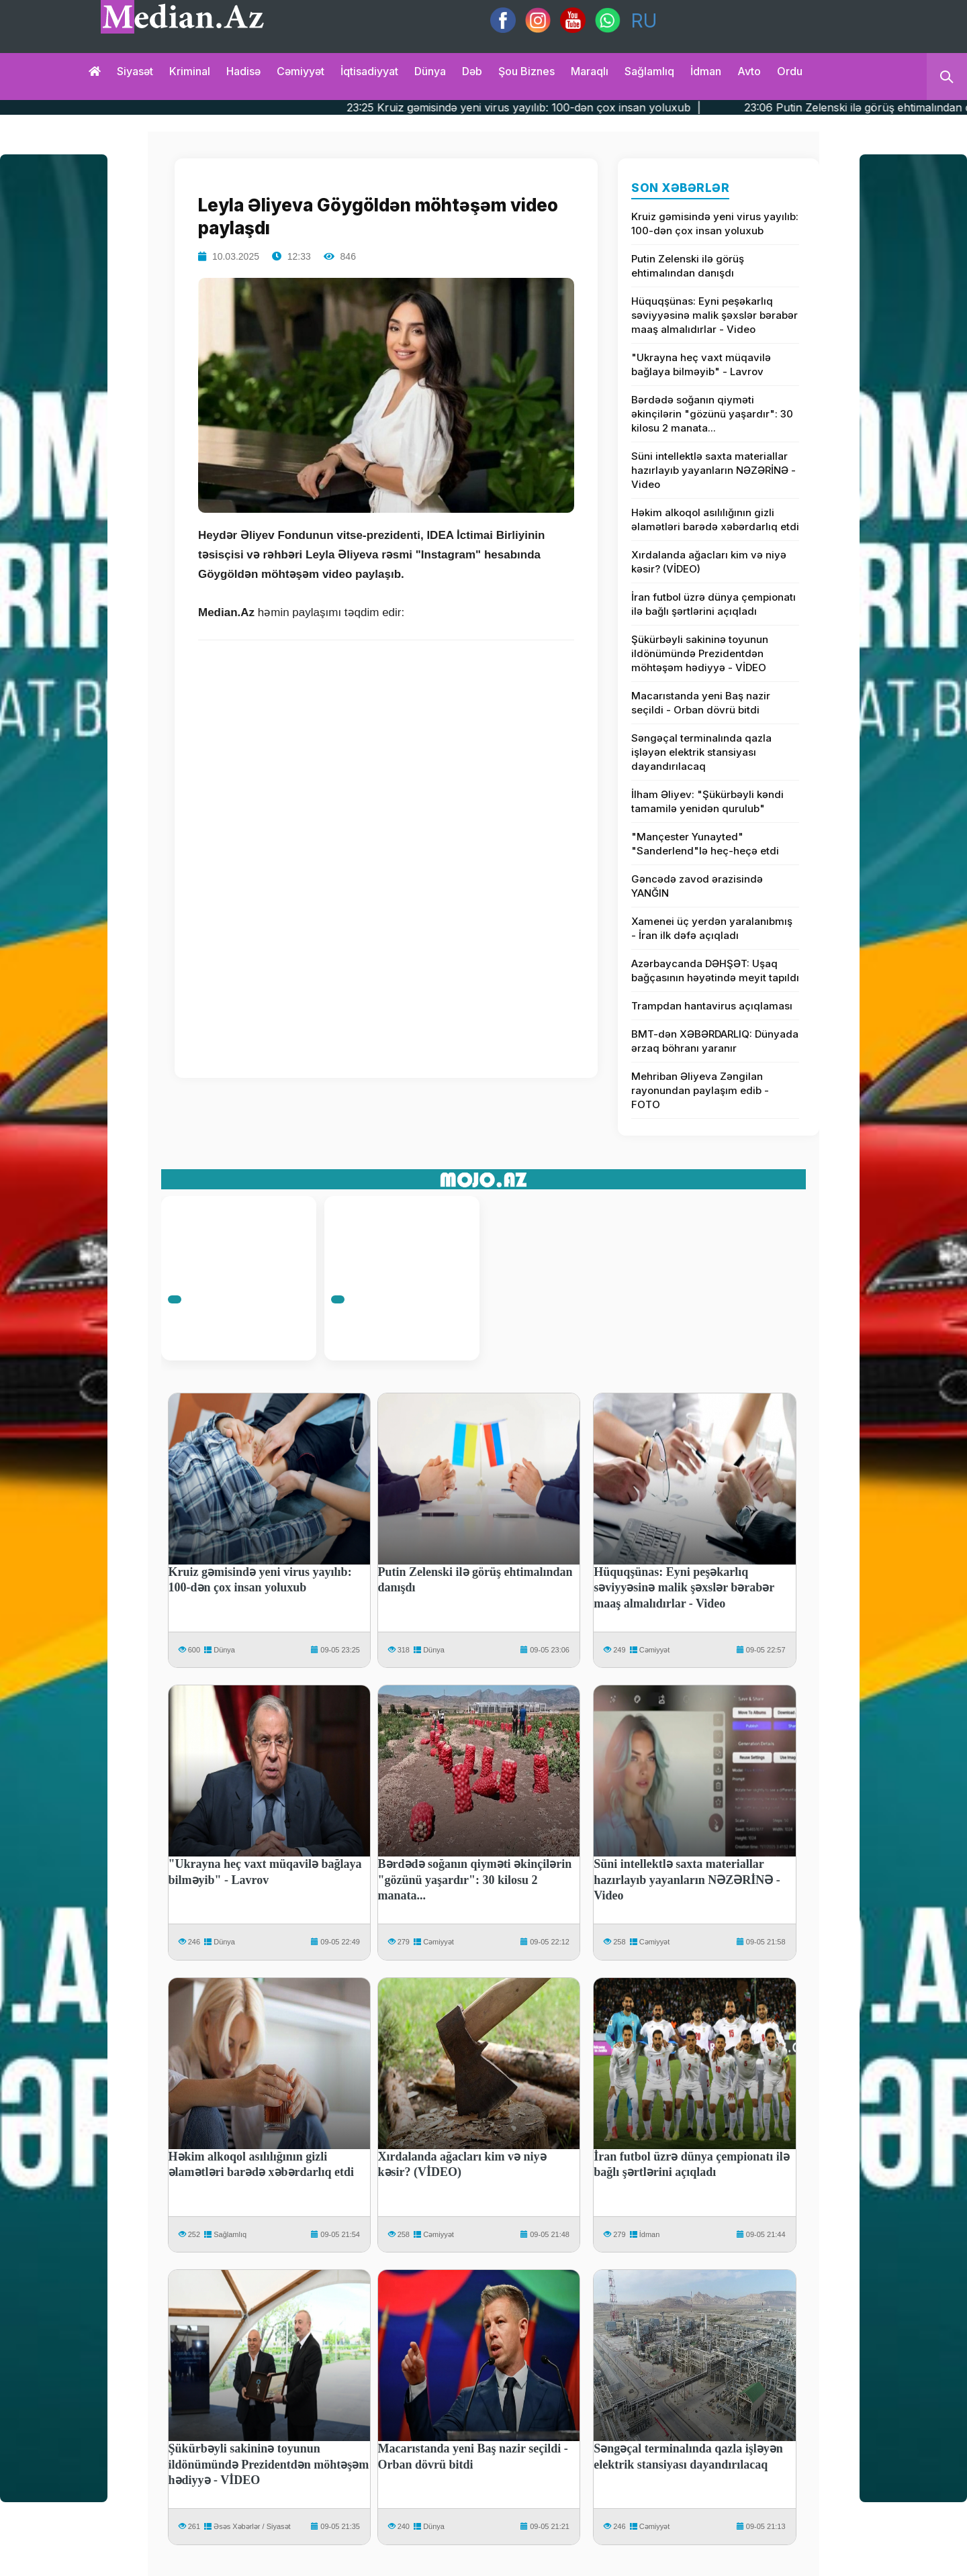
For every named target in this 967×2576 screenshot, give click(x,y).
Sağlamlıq (649, 71)
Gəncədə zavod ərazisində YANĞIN (697, 886)
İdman (705, 71)
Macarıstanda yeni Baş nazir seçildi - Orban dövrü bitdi (700, 702)
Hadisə (243, 71)
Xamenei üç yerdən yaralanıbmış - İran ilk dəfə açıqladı (711, 928)
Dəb (472, 71)
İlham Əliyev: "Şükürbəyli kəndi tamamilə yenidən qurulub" (707, 801)
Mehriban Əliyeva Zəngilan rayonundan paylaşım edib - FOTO (700, 1090)
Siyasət (135, 71)
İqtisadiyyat (369, 71)
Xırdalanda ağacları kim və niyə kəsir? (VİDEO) (708, 561)
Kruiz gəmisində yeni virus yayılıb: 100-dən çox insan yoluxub (714, 223)
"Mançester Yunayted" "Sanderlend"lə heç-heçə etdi (705, 843)
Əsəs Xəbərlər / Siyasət (252, 2526)
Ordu (789, 71)
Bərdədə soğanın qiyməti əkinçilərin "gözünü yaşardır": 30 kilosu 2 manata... (712, 413)
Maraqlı (589, 71)
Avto (749, 71)
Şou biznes (526, 71)
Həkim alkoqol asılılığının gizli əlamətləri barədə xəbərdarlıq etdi (715, 519)
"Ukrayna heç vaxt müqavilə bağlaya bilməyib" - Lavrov (701, 364)
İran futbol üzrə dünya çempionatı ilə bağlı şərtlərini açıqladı (713, 604)
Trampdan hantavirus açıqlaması (711, 1005)
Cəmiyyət (300, 71)
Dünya (430, 71)
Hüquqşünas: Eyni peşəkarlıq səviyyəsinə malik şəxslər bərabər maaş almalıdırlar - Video (714, 315)
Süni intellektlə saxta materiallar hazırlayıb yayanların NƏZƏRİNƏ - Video (713, 470)
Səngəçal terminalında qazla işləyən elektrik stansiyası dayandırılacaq (701, 752)
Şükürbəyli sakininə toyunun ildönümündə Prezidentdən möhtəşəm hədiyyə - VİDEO (699, 653)
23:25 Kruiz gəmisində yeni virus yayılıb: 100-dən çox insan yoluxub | (575, 107)
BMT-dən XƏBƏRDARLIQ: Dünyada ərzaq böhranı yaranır (714, 1041)
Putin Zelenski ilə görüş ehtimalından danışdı (687, 265)
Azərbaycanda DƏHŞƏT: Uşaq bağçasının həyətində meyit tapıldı (715, 970)
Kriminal (189, 71)
